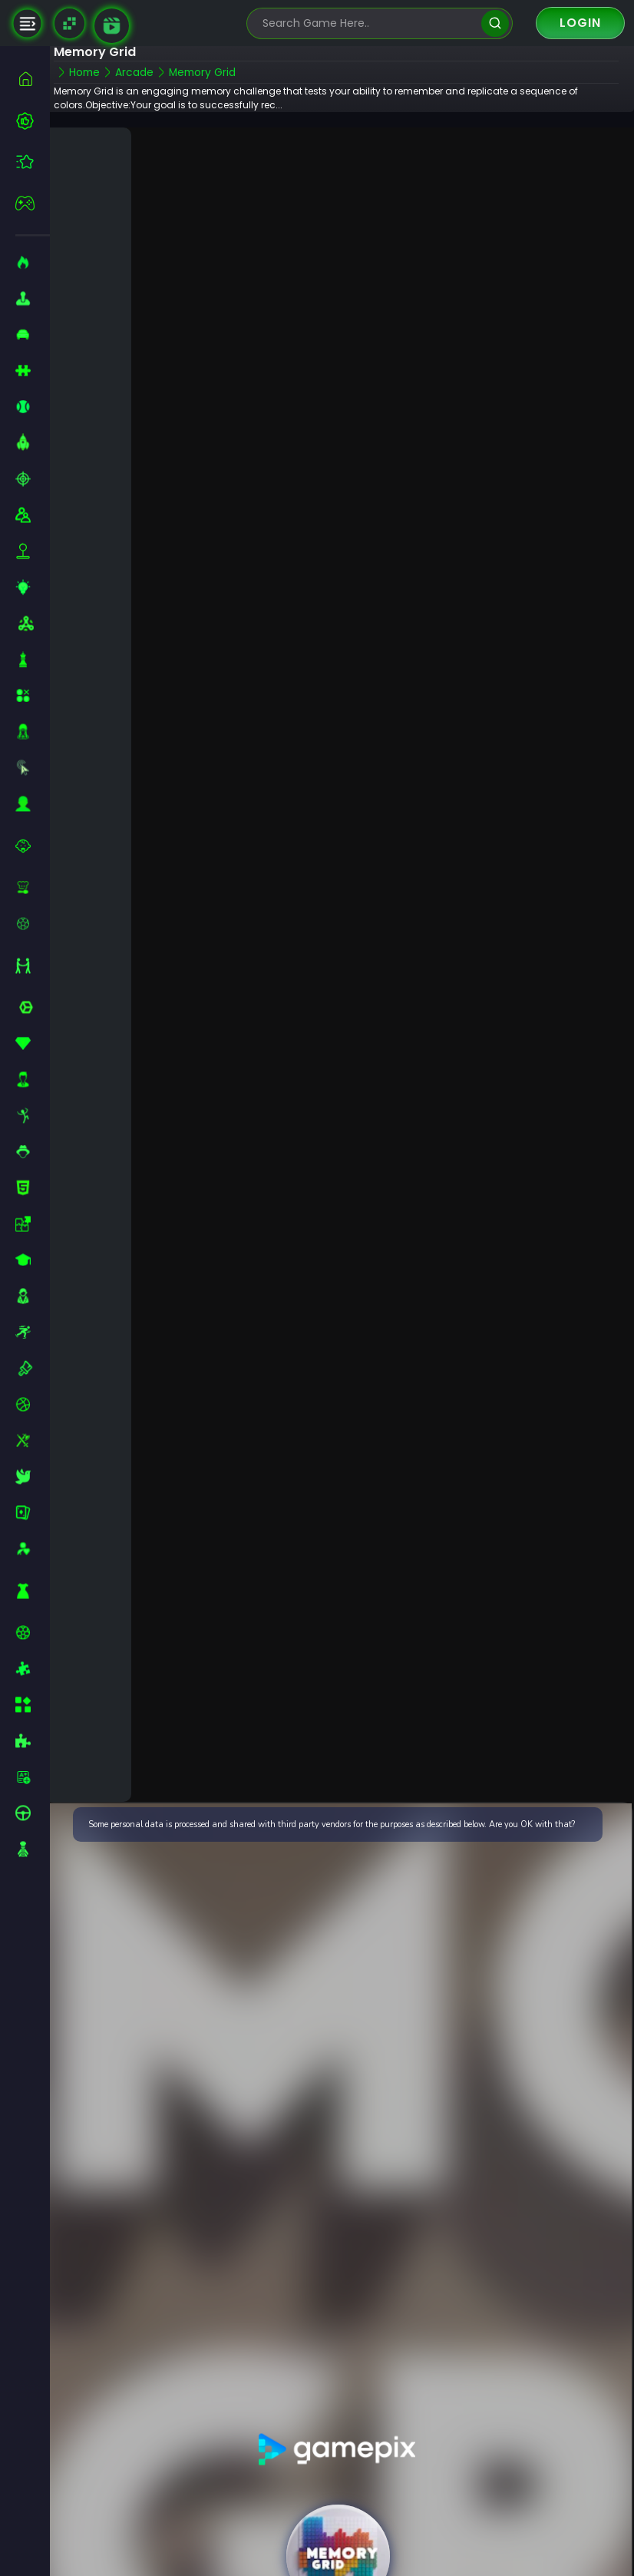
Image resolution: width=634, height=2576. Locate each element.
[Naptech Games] (69, 23)
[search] (494, 23)
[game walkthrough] (111, 25)
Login (580, 22)
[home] (32, 79)
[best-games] (32, 120)
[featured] (32, 161)
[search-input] (368, 23)
